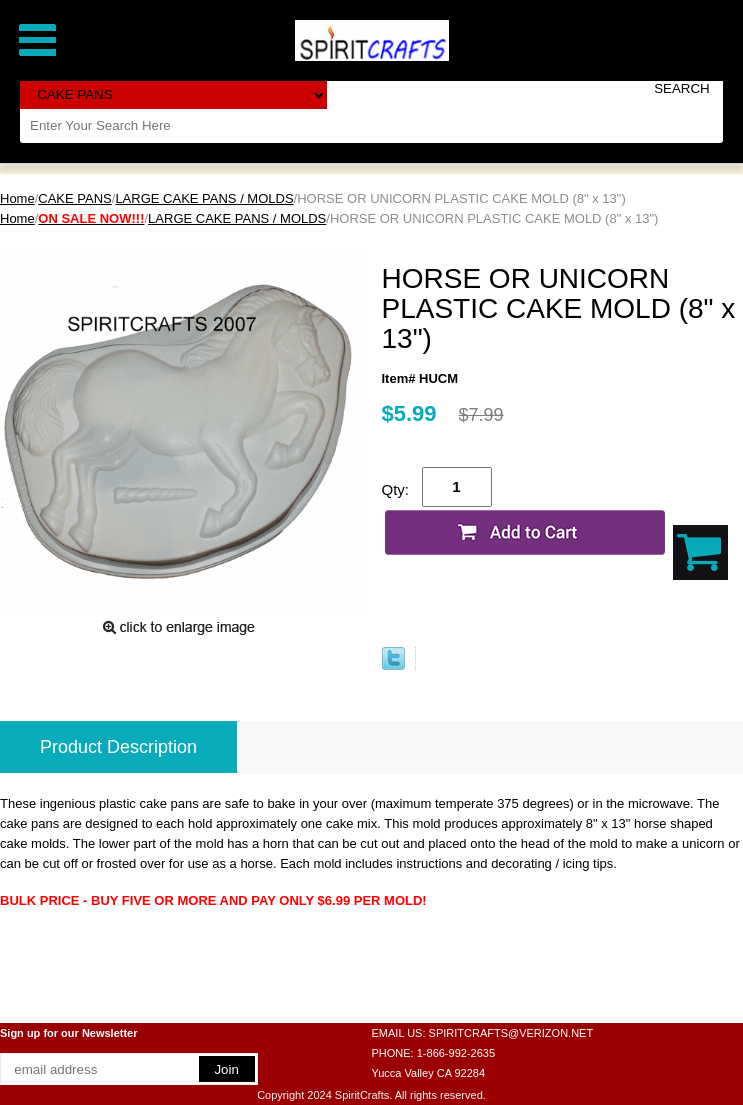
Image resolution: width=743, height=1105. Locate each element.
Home (17, 198)
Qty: (396, 489)
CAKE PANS (74, 198)
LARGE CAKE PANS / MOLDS (204, 198)
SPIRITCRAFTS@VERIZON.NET (511, 1033)
